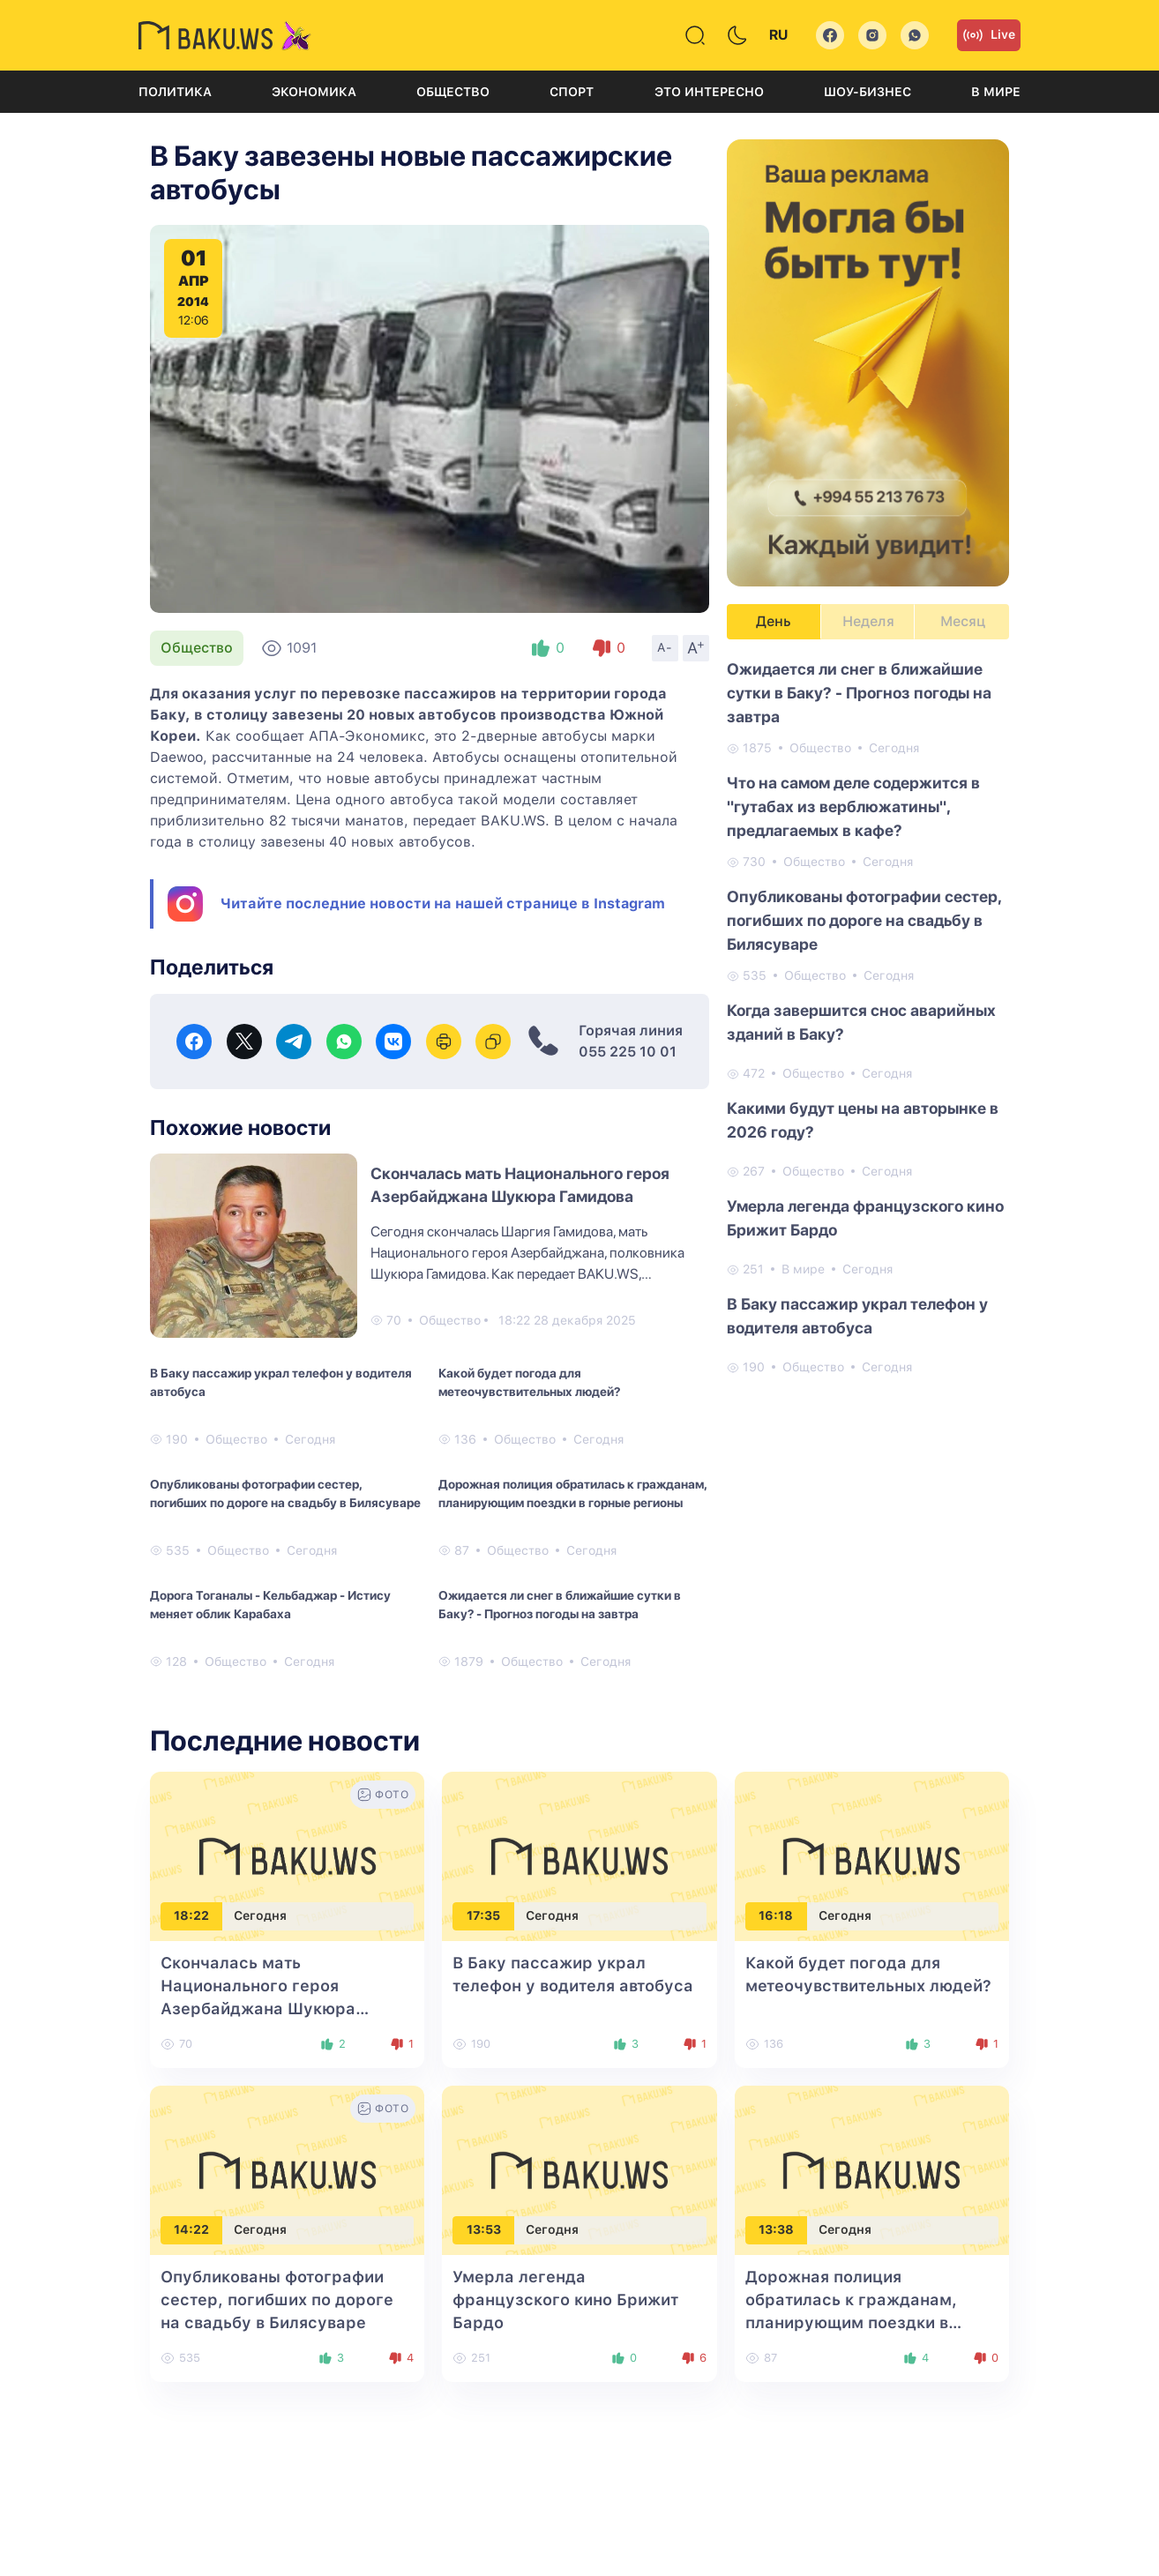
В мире (996, 92)
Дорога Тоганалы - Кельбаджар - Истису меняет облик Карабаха (270, 1604)
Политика (175, 92)
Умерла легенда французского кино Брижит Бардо (865, 1218)
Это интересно (709, 92)
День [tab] (773, 621)
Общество (453, 92)
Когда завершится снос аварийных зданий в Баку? (861, 1022)
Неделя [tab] (868, 621)
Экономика (314, 92)
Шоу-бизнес (867, 92)
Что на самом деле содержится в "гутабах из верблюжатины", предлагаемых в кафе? (853, 806)
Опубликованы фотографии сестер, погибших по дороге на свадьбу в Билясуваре (285, 1493)
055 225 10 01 (628, 1051)
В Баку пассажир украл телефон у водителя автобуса (281, 1382)
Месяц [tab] (962, 621)
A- (665, 647)
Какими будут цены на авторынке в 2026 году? (862, 1120)
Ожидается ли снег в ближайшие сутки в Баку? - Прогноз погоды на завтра (559, 1604)
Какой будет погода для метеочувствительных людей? (529, 1382)
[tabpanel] (868, 1017)
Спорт (572, 92)
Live (988, 35)
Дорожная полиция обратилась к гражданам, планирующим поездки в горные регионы (572, 1493)
